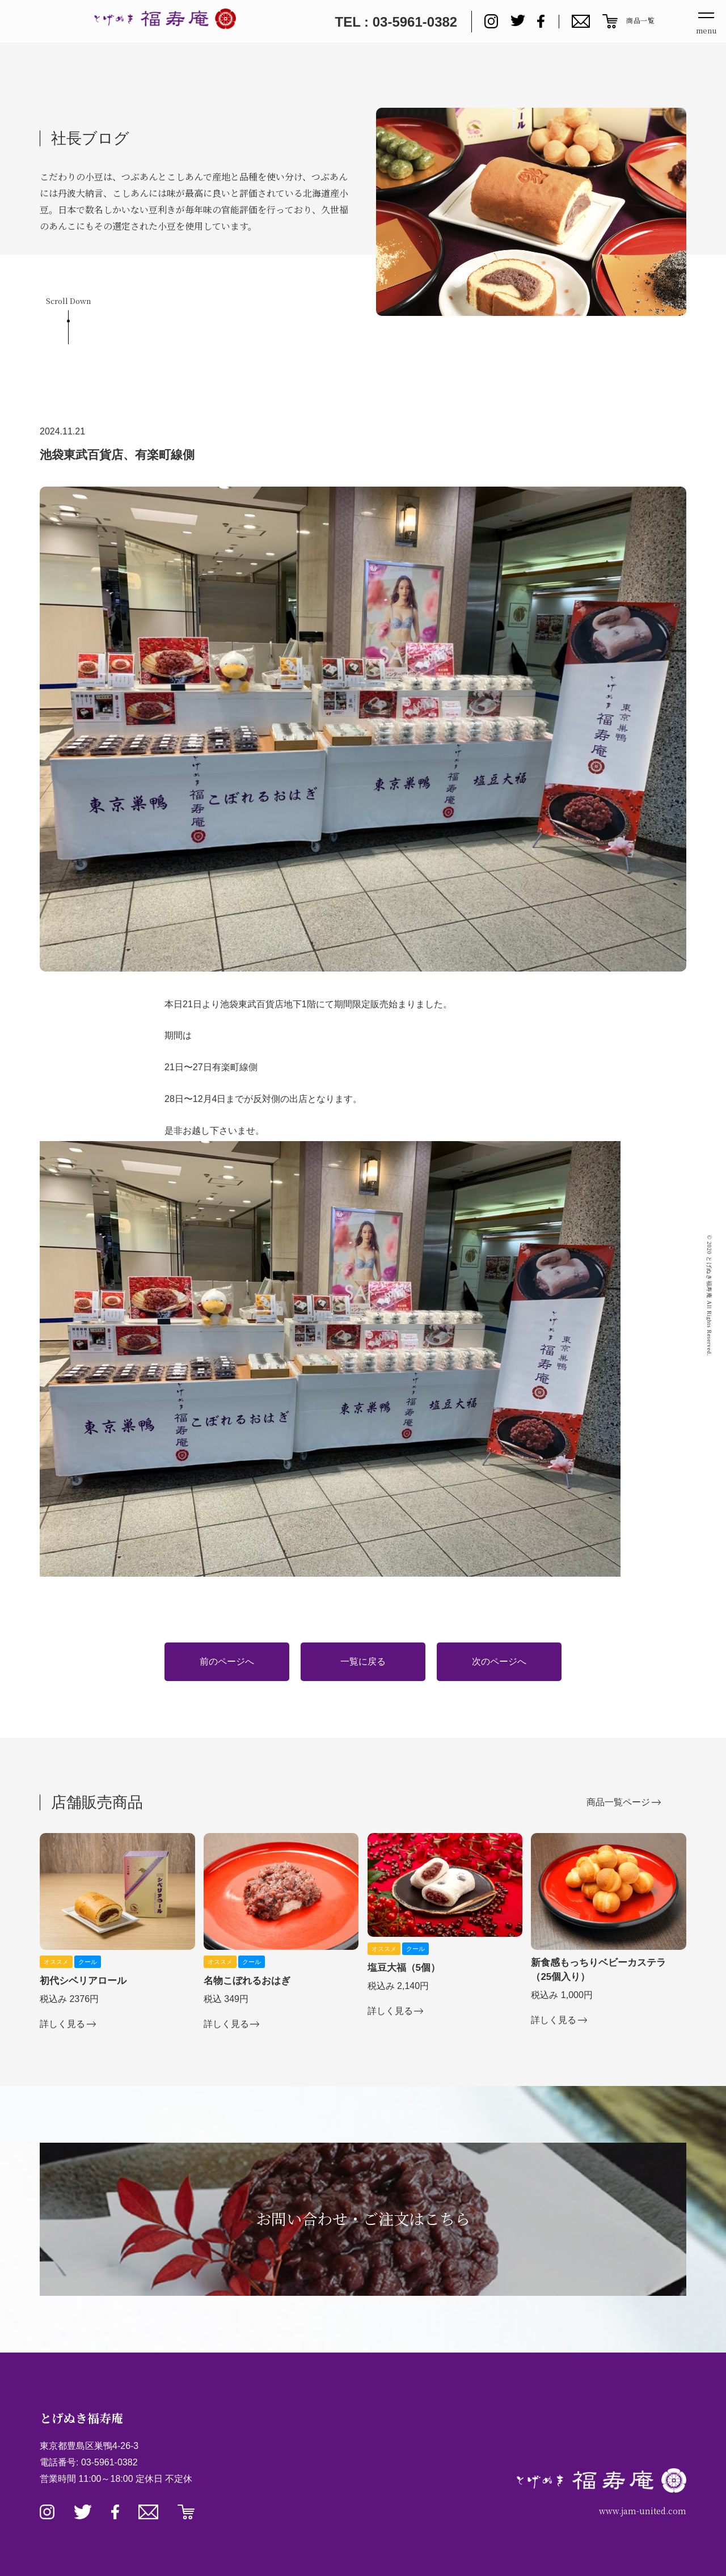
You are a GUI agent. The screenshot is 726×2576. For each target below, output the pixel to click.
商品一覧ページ (618, 1802)
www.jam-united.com (642, 2510)
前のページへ (227, 1661)
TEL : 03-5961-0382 (396, 21)
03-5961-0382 (109, 2462)
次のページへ (499, 1661)
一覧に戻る (363, 1661)
